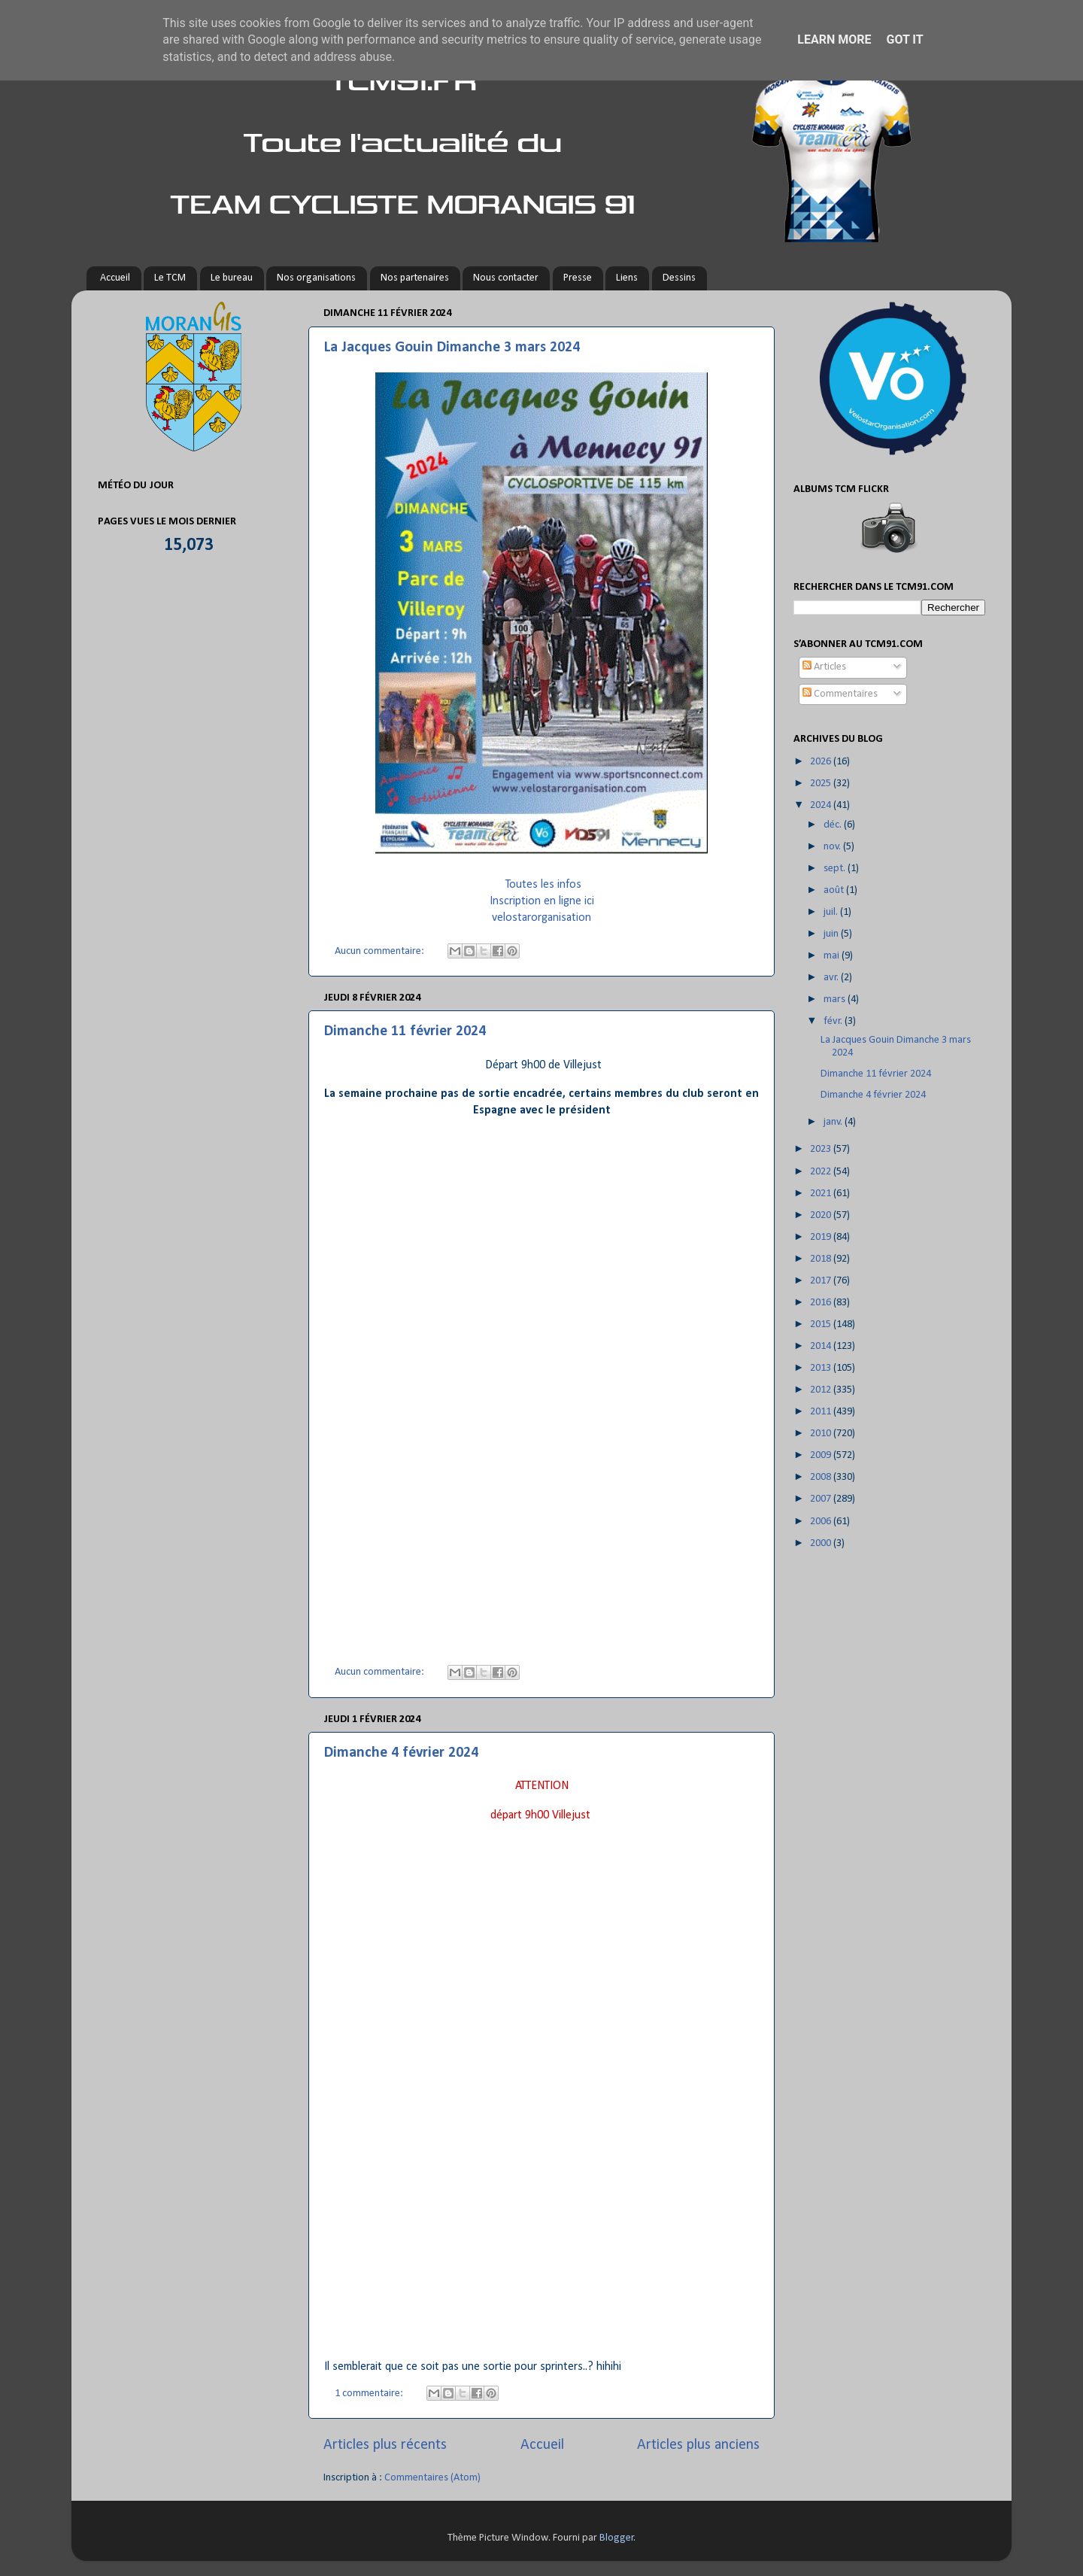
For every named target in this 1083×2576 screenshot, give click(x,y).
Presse (577, 278)
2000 (821, 1543)
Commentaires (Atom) (432, 2477)
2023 (821, 1149)
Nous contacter (505, 278)
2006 (821, 1521)
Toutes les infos (543, 885)
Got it (904, 39)
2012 (821, 1390)
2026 (821, 761)
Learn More (834, 39)
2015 (821, 1324)
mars (836, 999)
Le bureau (232, 278)
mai (833, 955)
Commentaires (840, 694)
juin (832, 934)
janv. (834, 1122)
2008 (821, 1477)
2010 (821, 1433)
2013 (821, 1368)
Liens (627, 278)
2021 (821, 1193)
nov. (833, 846)
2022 (821, 1171)
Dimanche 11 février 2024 (405, 1031)
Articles (824, 667)
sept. (836, 868)
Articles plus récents (385, 2445)
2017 (821, 1280)
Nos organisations (316, 278)
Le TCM (170, 278)
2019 (821, 1237)
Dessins (679, 278)
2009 (821, 1455)
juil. (832, 912)
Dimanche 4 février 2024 (401, 1752)
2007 (821, 1499)
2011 (821, 1411)
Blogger (616, 2538)
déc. (834, 825)
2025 (821, 783)
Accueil (115, 278)
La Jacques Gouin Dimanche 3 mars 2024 (452, 347)
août (835, 890)
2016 (821, 1302)
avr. (832, 977)
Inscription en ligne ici (542, 901)
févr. (834, 1021)
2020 (821, 1215)
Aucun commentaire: (380, 951)
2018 (821, 1259)
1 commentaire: (370, 2393)
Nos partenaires (415, 278)
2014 (821, 1346)
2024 (821, 805)
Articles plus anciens (698, 2445)
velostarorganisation (541, 918)
